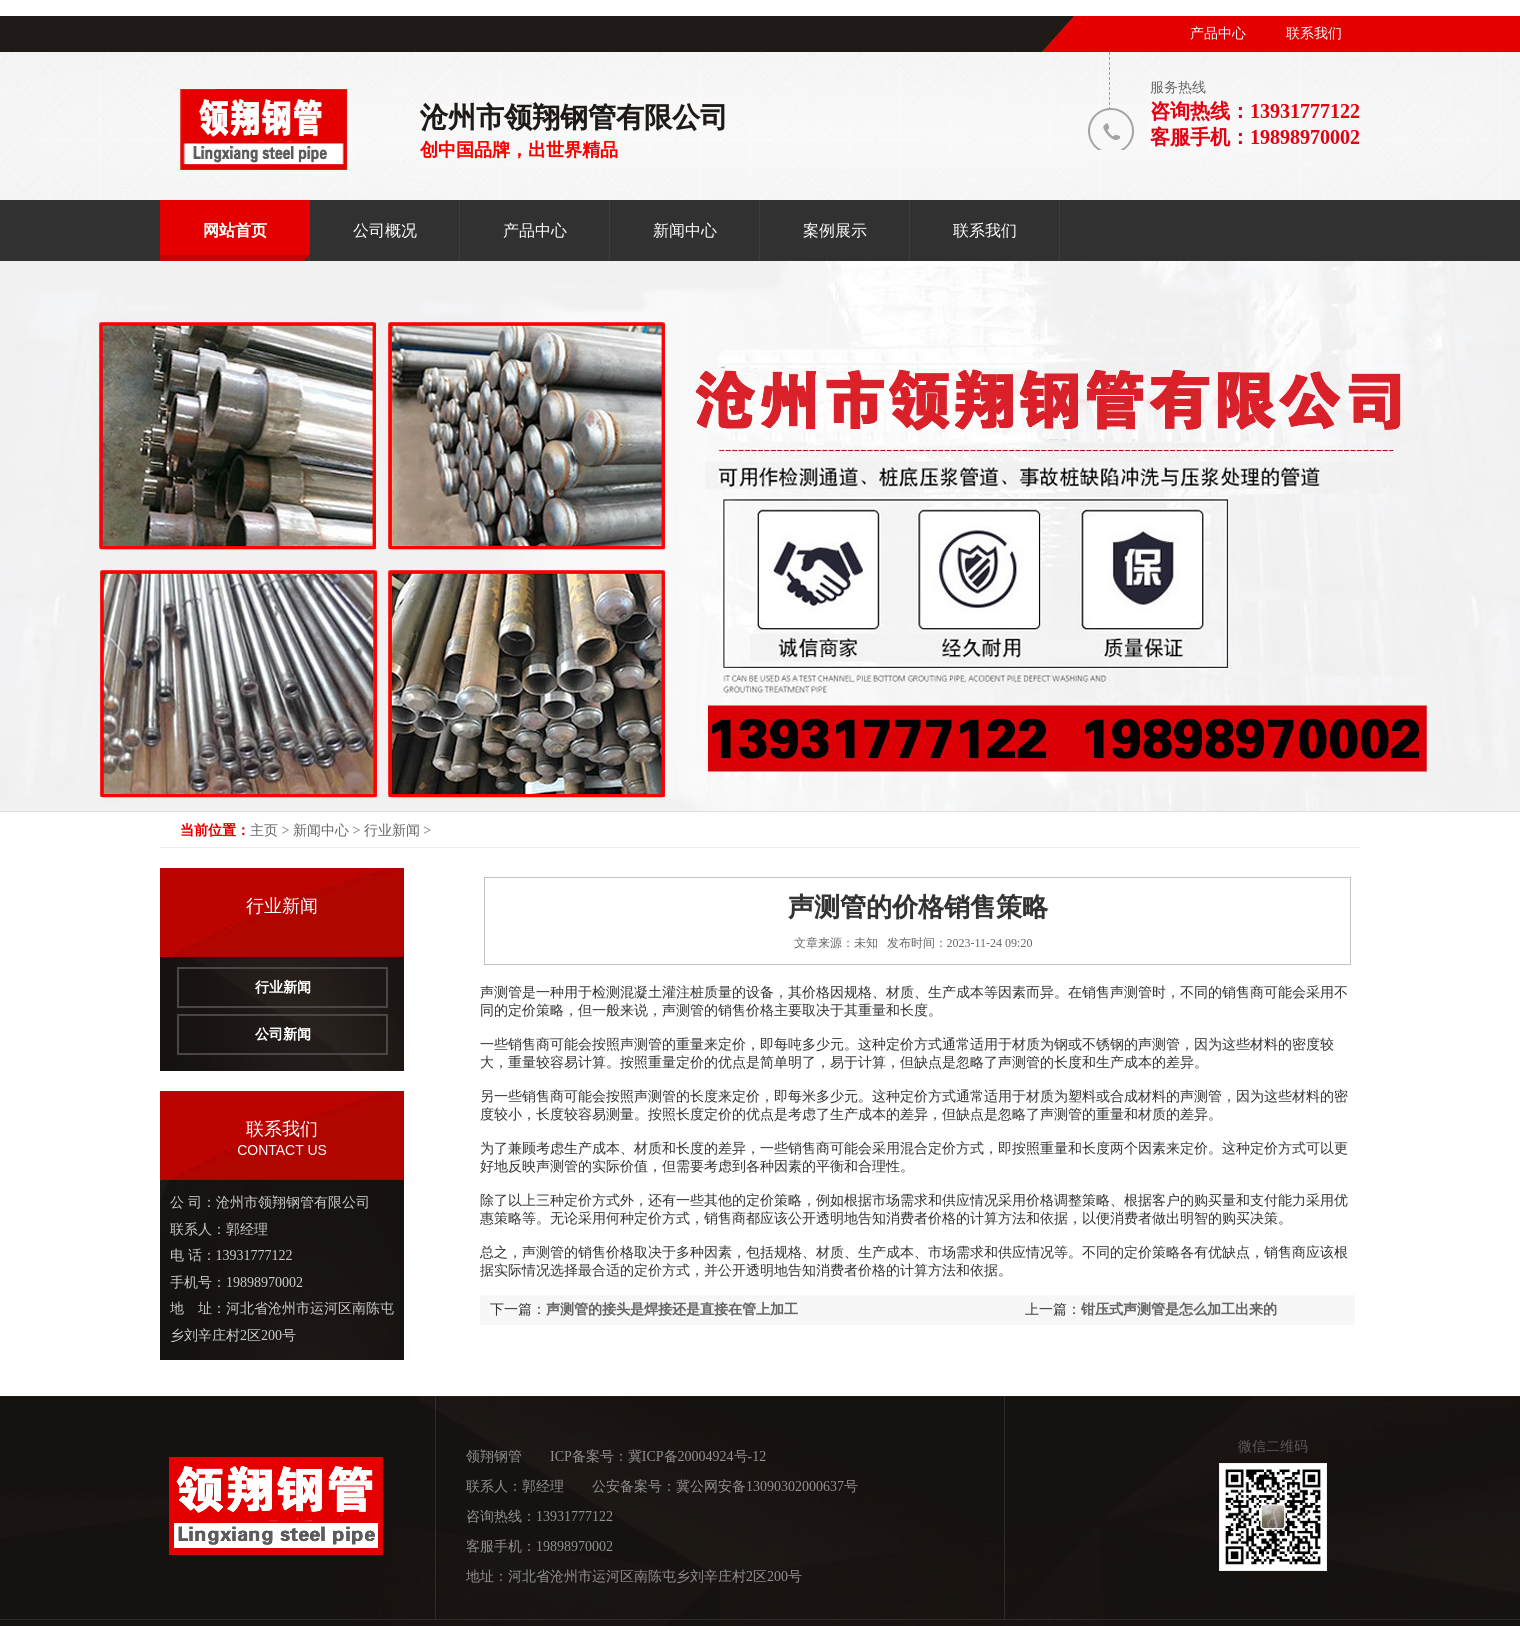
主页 (264, 830)
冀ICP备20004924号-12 (697, 1456)
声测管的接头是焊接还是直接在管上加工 (672, 1309)
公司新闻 (283, 1034)
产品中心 (1218, 33)
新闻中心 (321, 830)
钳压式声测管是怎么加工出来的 (1179, 1309)
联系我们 (1314, 33)
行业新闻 (392, 830)
